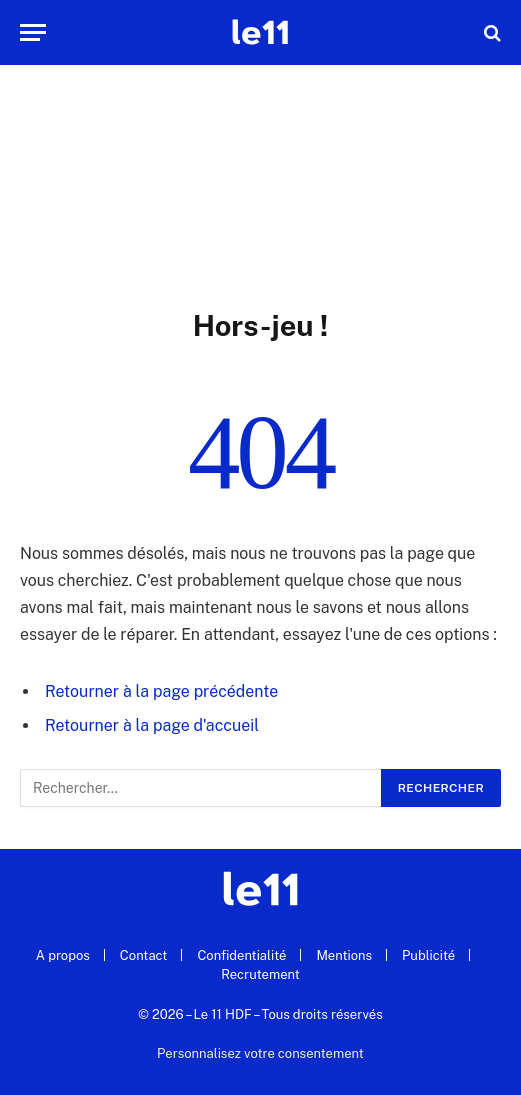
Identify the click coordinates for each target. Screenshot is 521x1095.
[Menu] (33, 32)
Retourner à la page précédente (161, 691)
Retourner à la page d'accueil (152, 725)
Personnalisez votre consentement (260, 1053)
